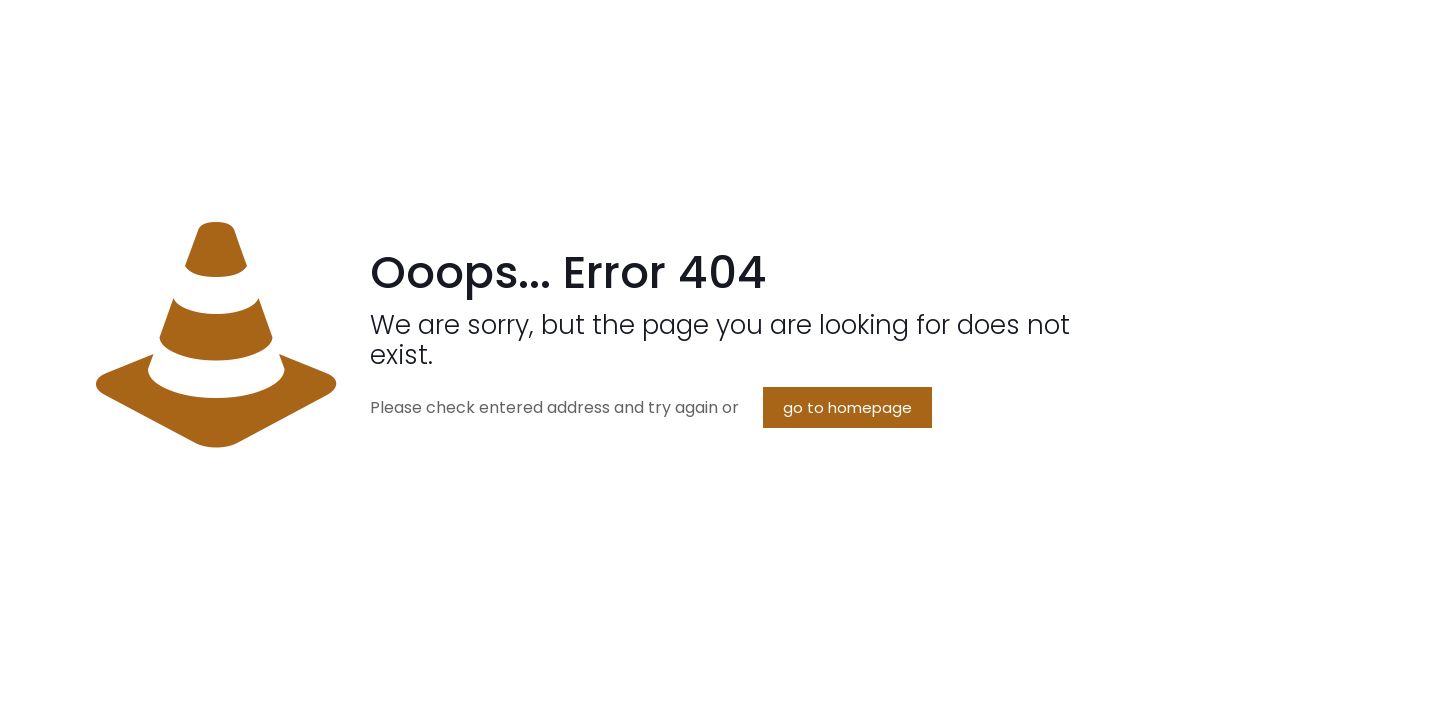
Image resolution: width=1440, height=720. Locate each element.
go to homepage (847, 407)
